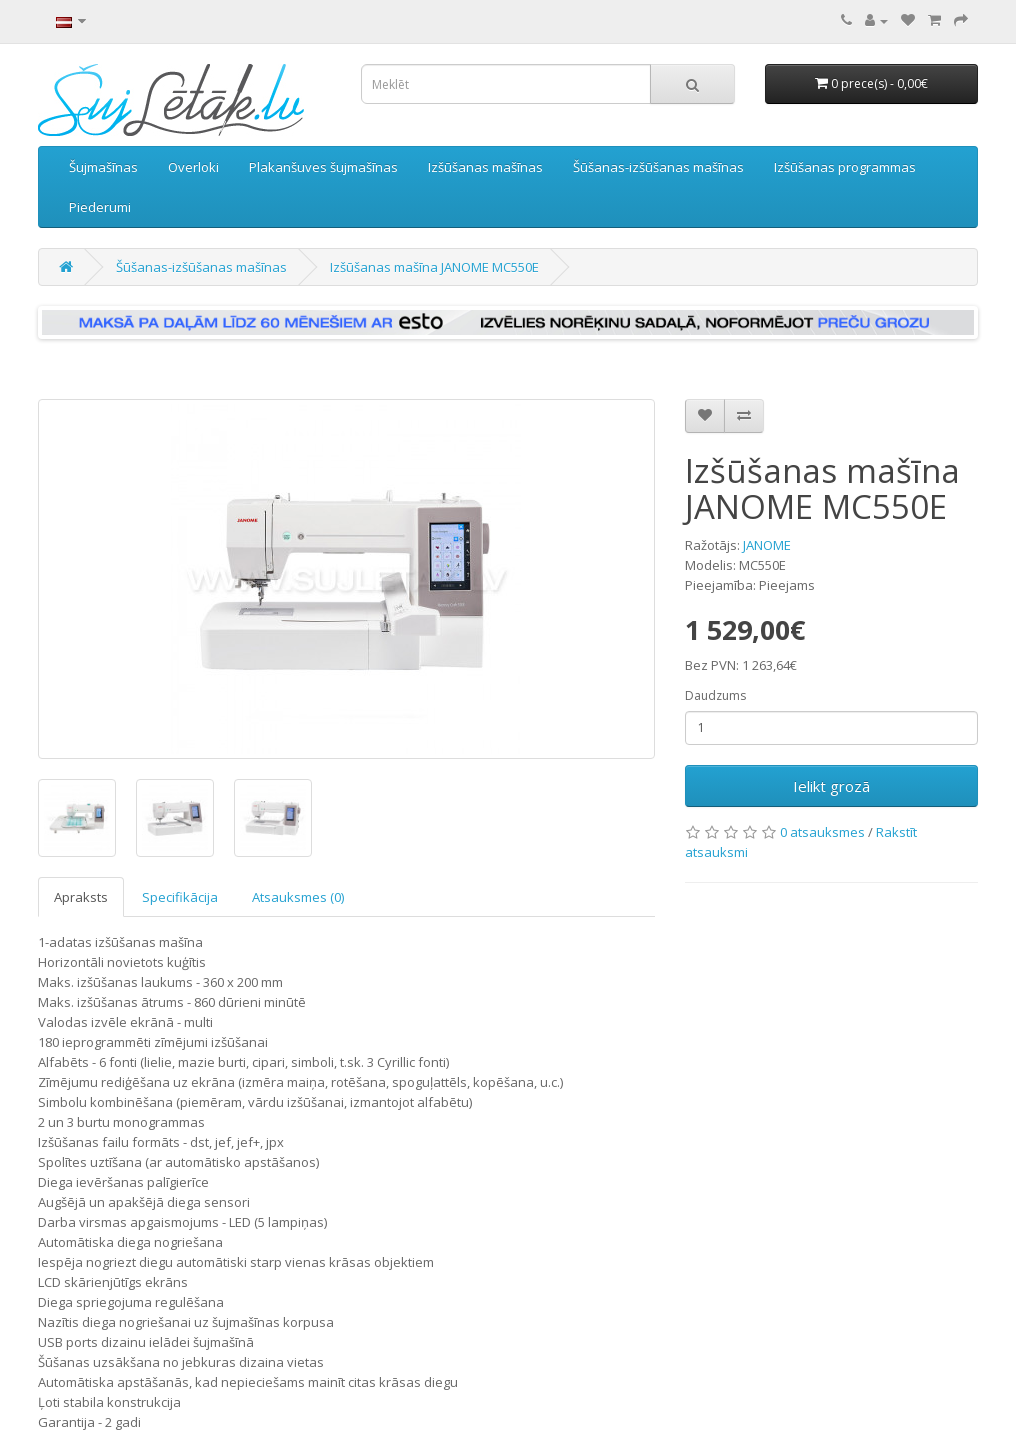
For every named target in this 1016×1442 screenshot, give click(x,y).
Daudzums (715, 695)
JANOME (767, 545)
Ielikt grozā (831, 786)
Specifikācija (180, 897)
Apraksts (81, 897)
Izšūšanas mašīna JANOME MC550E (434, 267)
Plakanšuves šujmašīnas (323, 167)
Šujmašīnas (103, 167)
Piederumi (100, 207)
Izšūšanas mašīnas (485, 167)
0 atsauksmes (822, 832)
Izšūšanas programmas (845, 167)
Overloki (193, 167)
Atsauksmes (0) (298, 897)
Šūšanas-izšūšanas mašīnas (658, 167)
